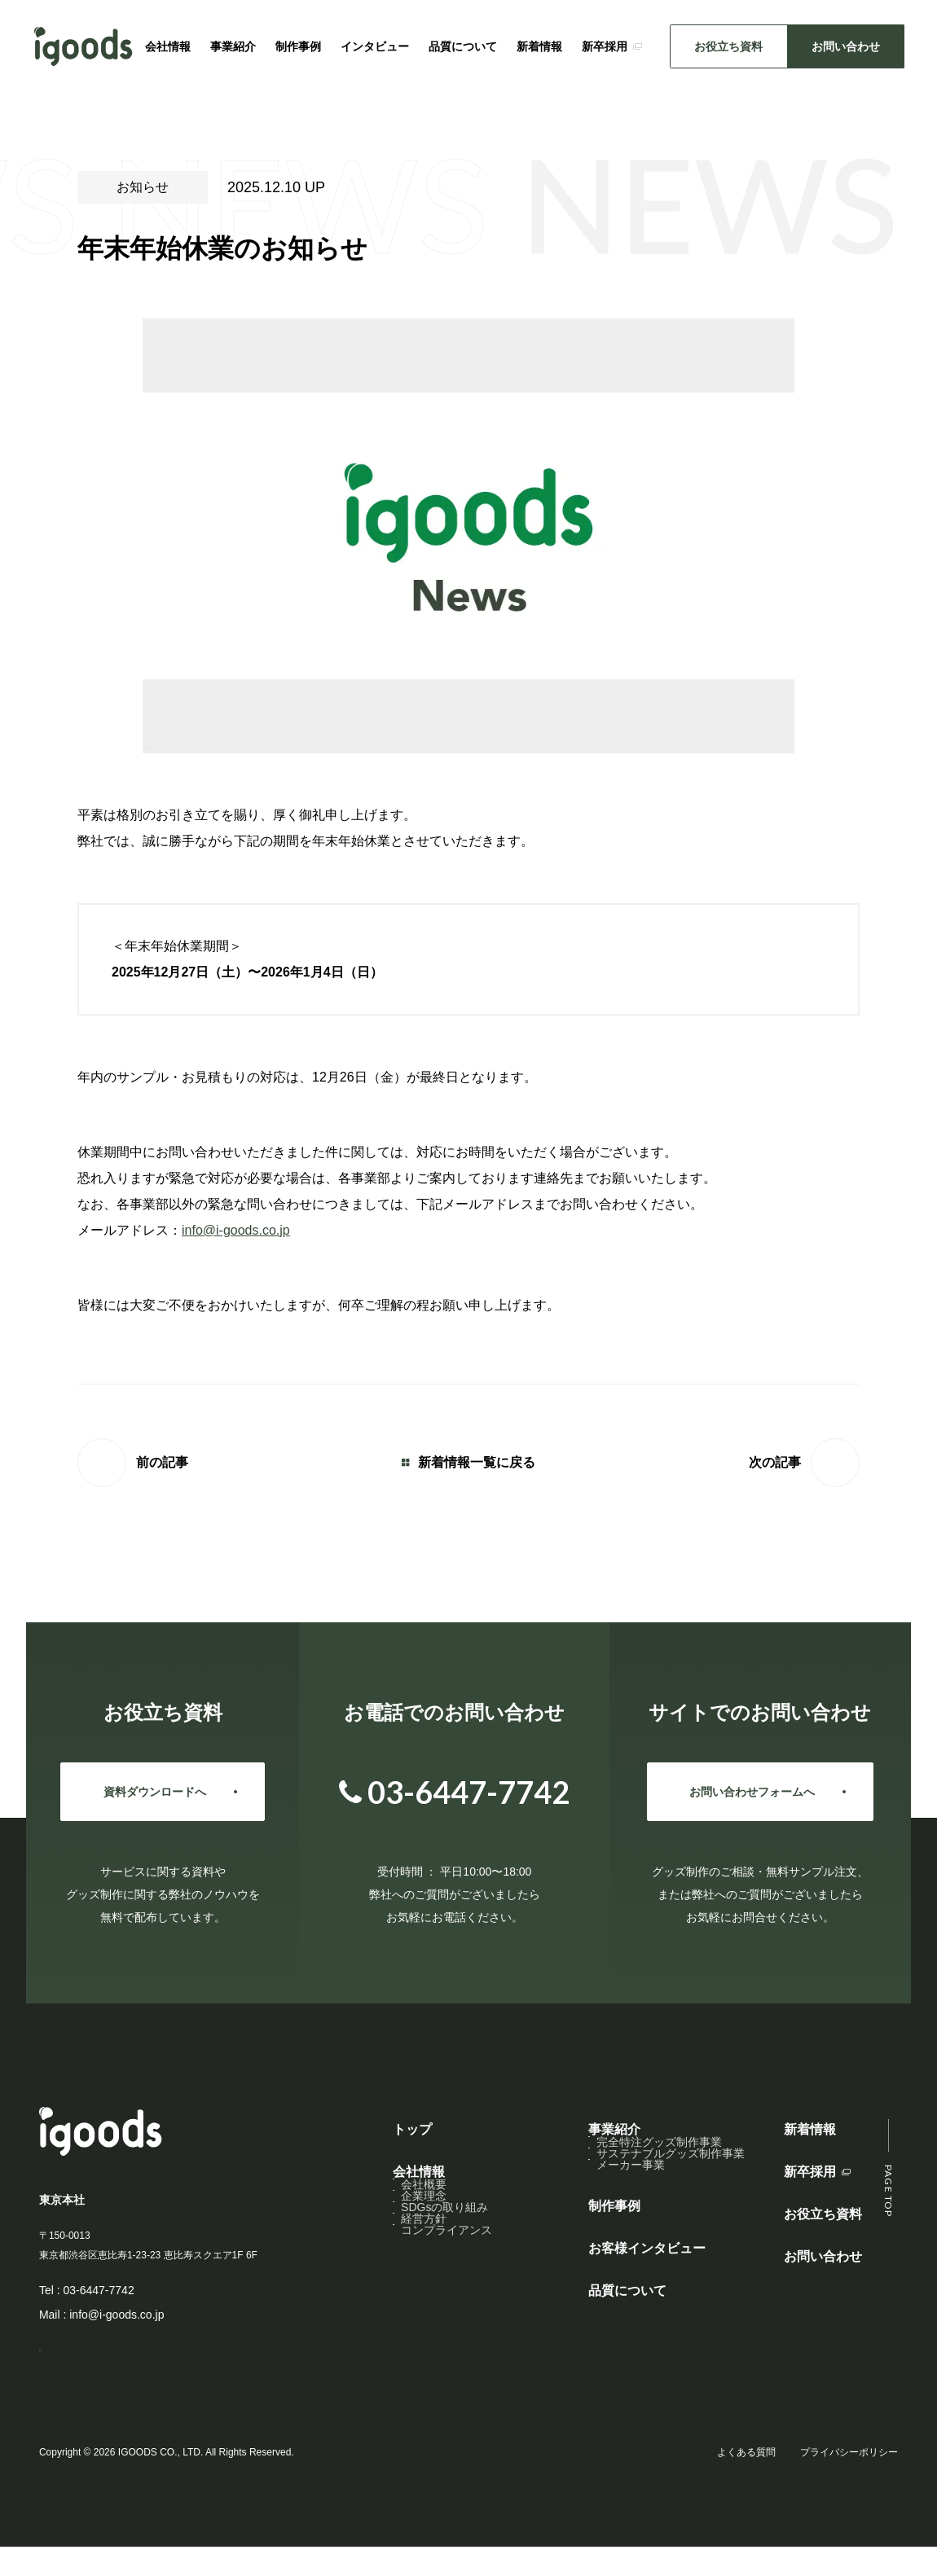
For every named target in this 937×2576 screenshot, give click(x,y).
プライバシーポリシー (849, 2481)
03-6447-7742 (98, 2290)
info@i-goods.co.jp (236, 1230)
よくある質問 (746, 2481)
